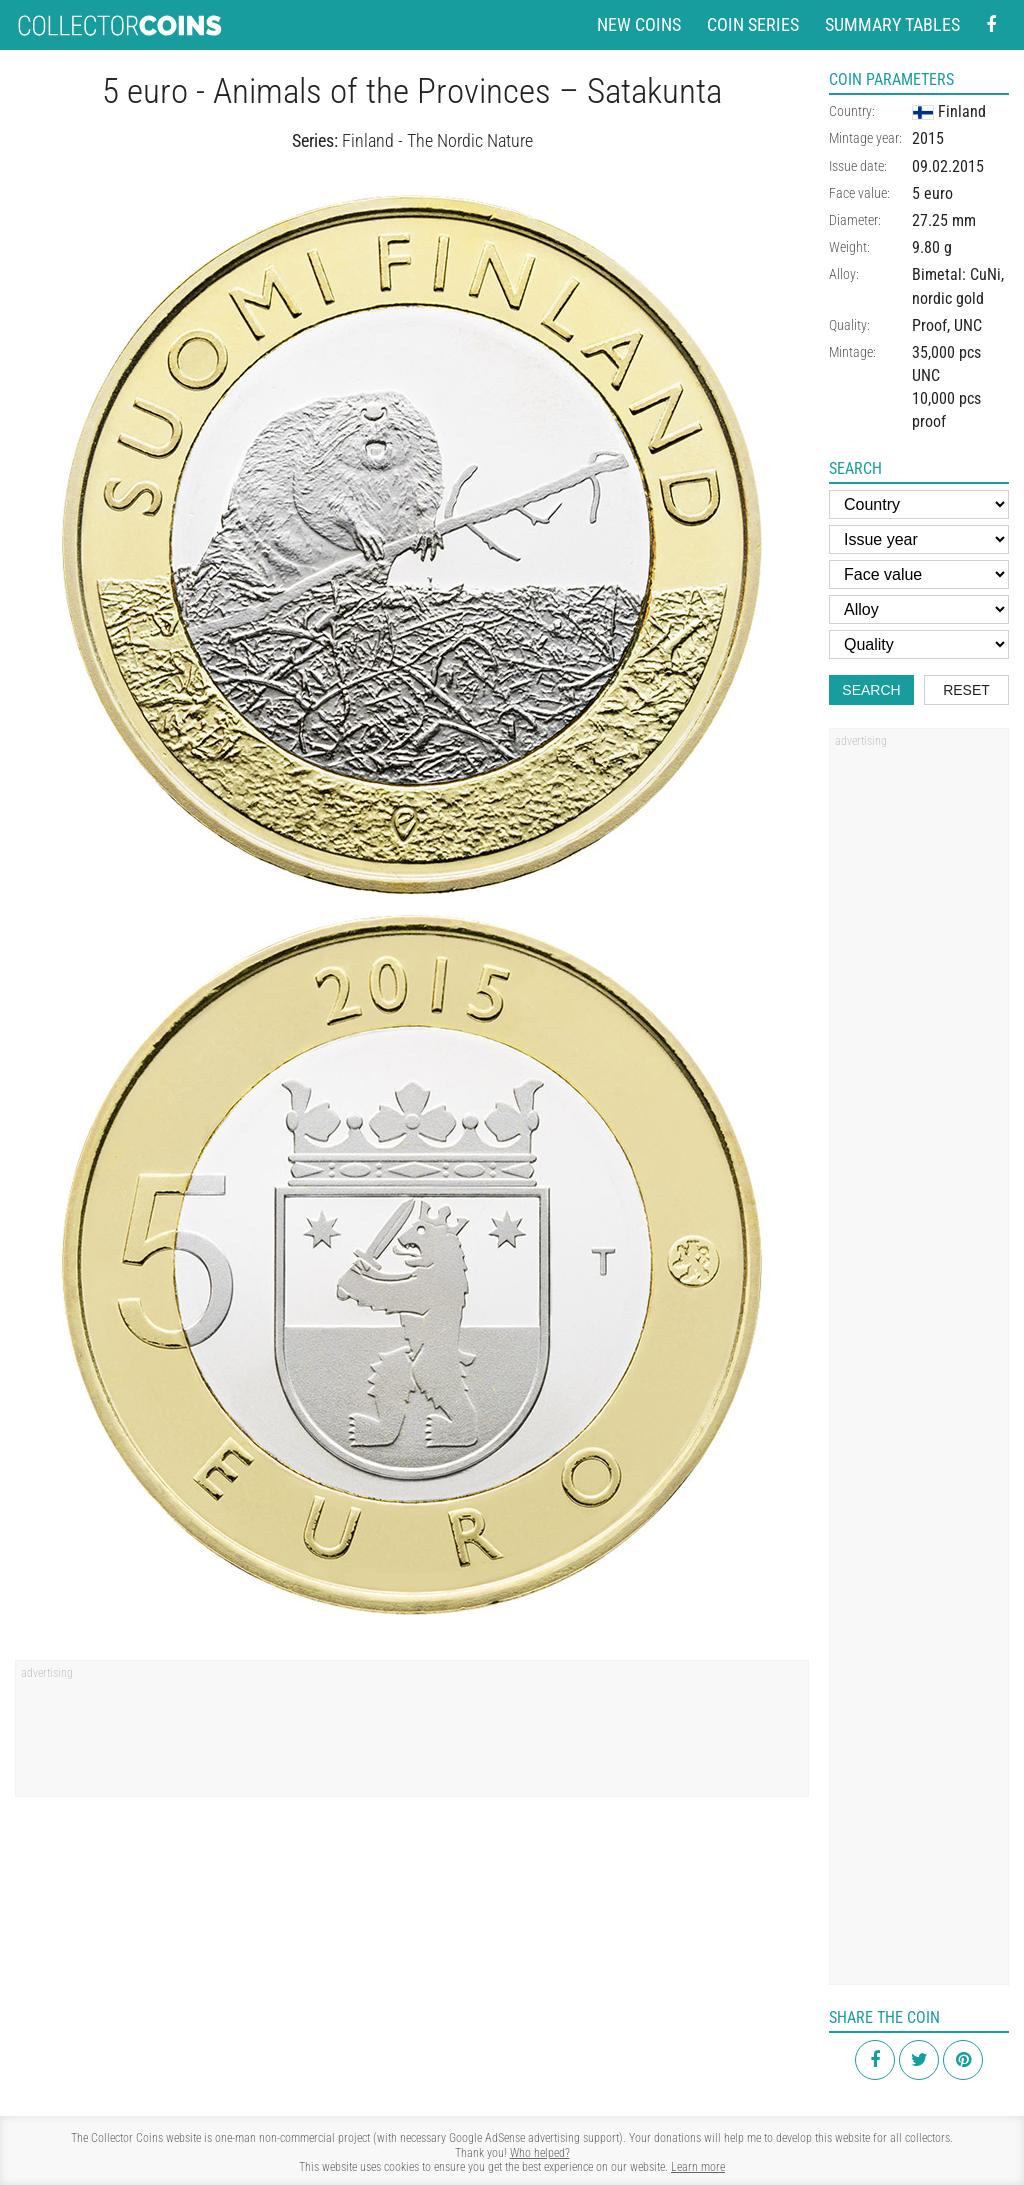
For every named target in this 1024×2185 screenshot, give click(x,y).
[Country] (919, 504)
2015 (928, 138)
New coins (639, 24)
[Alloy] (919, 609)
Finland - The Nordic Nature (437, 140)
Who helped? (540, 2153)
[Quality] (919, 644)
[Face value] (919, 574)
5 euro (932, 193)
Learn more (698, 2167)
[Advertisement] (412, 1735)
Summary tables (892, 24)
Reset (966, 690)
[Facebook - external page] (991, 25)
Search (871, 690)
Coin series (753, 24)
